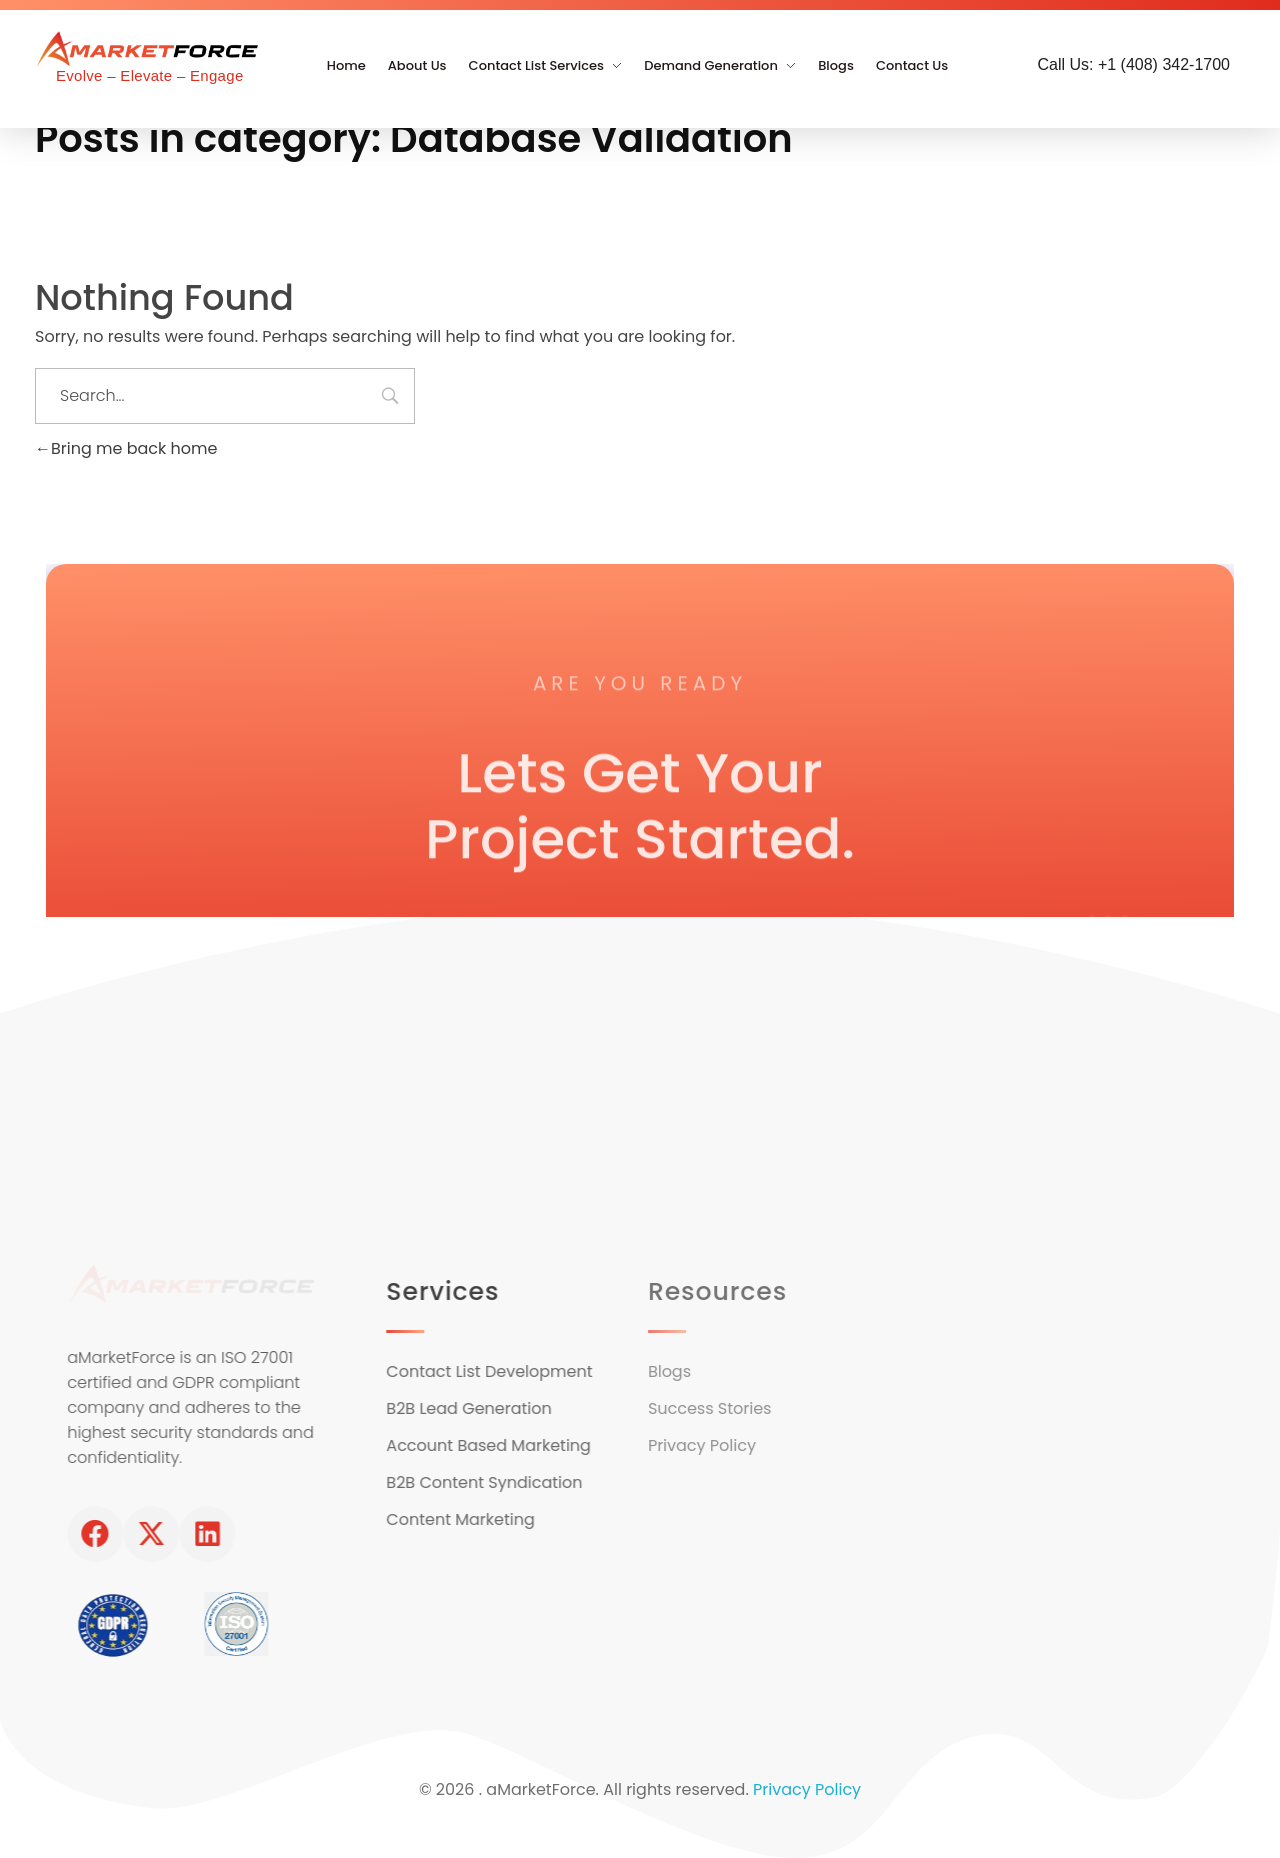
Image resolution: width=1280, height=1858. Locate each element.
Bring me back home (126, 448)
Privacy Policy (807, 1788)
